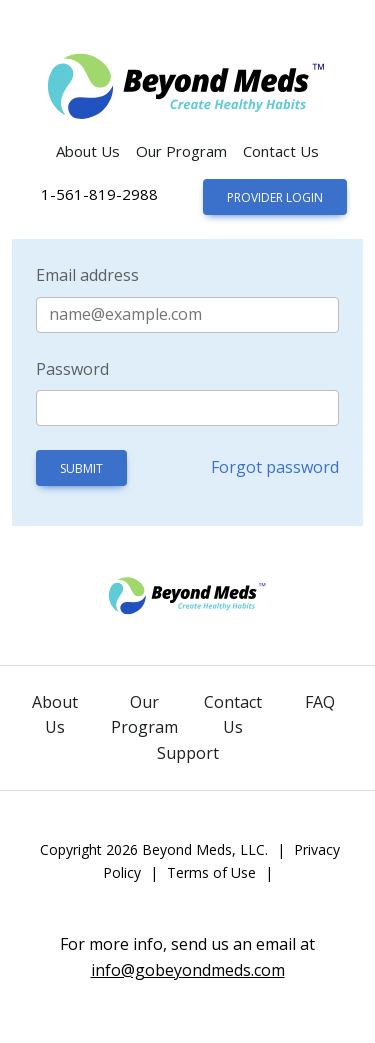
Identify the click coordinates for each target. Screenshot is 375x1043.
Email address (87, 275)
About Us (88, 151)
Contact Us (281, 151)
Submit (81, 468)
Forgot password (275, 467)
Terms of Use (211, 872)
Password (72, 369)
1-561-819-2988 (99, 194)
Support (188, 753)
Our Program (181, 151)
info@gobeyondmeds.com (188, 970)
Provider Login (275, 197)
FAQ (320, 702)
